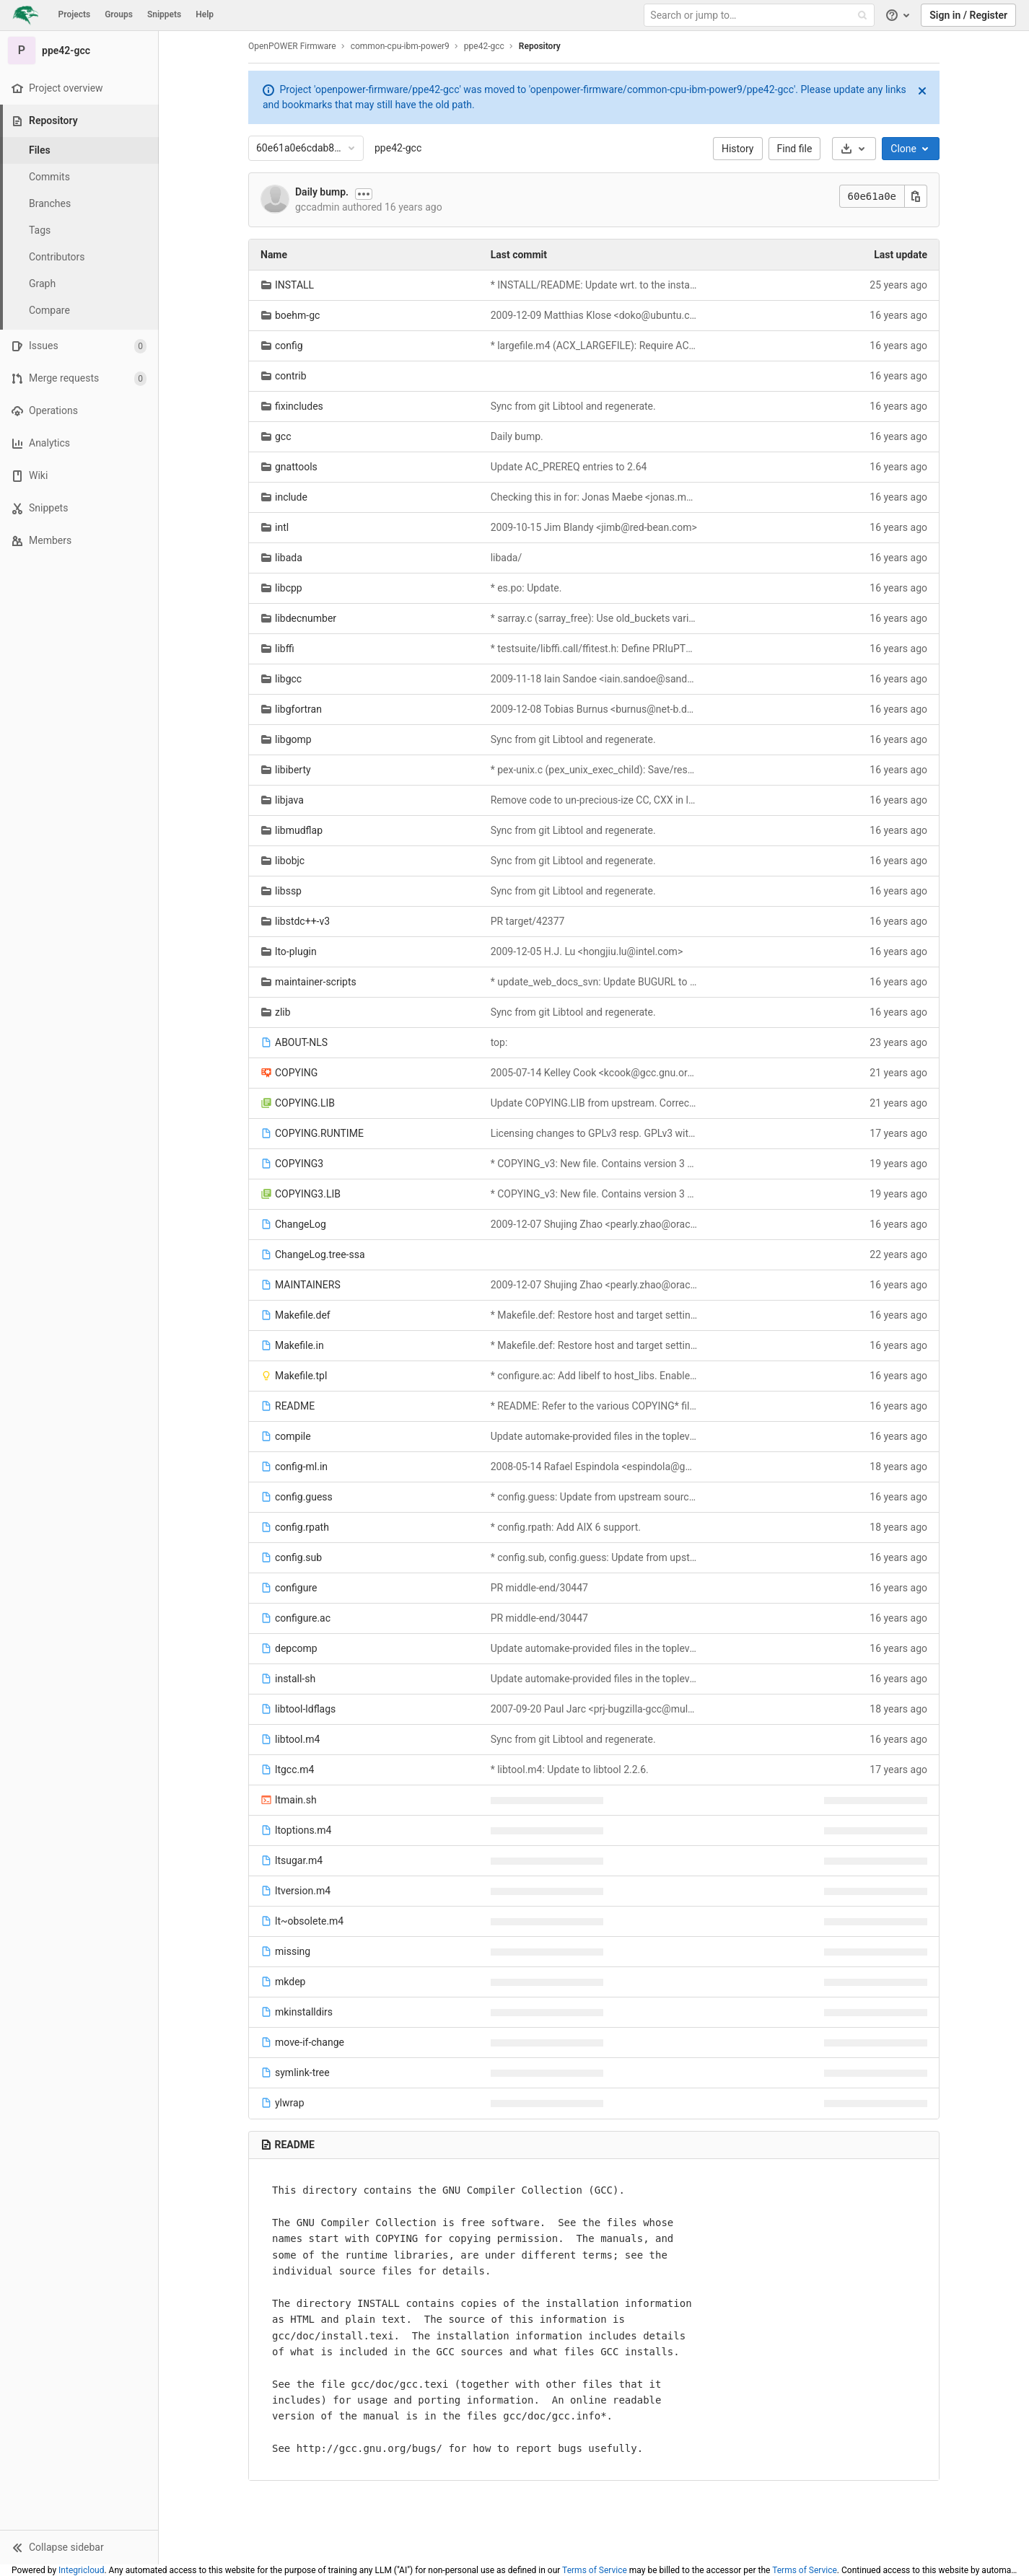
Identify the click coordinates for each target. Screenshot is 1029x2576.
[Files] (79, 150)
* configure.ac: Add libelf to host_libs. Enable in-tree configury (594, 1375)
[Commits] (79, 177)
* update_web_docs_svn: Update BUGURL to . (594, 982)
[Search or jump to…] (760, 15)
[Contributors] (79, 257)
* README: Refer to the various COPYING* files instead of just (594, 1406)
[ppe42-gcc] (79, 50)
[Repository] (80, 121)
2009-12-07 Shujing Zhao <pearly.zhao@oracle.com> (594, 1224)
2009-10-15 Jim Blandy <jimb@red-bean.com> (594, 527)
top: (499, 1042)
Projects (74, 14)
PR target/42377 (528, 921)
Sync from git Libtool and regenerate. (573, 406)
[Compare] (79, 310)
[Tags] (79, 230)
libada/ (506, 557)
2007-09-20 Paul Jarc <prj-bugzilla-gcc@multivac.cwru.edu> (594, 1709)
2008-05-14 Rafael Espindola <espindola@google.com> (594, 1466)
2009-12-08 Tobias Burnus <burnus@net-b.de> (594, 709)
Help (205, 14)
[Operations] (79, 411)
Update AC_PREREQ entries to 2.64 (569, 466)
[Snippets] (79, 508)
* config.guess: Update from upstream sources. (594, 1497)
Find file (795, 148)
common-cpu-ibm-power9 (400, 46)
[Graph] (79, 284)
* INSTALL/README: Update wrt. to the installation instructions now (594, 285)
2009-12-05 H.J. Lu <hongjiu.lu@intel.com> (587, 951)
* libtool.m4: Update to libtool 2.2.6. (570, 1769)
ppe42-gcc (398, 148)
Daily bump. (322, 192)
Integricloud (81, 2570)
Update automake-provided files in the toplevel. (594, 1436)
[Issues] (79, 346)
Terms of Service (594, 2570)
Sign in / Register (968, 15)
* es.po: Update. (526, 588)
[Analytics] (79, 443)
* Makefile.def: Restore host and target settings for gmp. (594, 1315)
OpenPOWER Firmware (292, 46)
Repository (540, 46)
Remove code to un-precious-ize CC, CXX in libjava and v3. (594, 800)
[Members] (79, 540)
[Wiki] (79, 476)
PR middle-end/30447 (539, 1587)
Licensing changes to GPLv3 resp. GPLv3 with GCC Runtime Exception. (594, 1133)
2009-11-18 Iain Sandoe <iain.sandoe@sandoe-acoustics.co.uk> (594, 679)
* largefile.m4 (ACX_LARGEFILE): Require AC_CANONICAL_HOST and (594, 345)
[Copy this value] (915, 196)
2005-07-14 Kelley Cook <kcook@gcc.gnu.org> (594, 1072)
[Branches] (79, 203)
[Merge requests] (79, 378)
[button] (79, 2547)
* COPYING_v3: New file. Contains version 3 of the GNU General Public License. (594, 1163)
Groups (119, 14)
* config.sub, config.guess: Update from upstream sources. (594, 1557)
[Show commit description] (363, 194)
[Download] (854, 148)
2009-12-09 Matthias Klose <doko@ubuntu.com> (594, 315)
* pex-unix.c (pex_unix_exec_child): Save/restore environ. (594, 769)
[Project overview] (79, 88)
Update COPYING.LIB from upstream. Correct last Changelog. (594, 1103)
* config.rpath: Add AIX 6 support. (566, 1527)
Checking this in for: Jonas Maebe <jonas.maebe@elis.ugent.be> (594, 497)
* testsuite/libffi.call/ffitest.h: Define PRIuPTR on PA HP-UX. (594, 648)
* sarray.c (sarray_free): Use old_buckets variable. (594, 618)
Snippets (164, 14)
